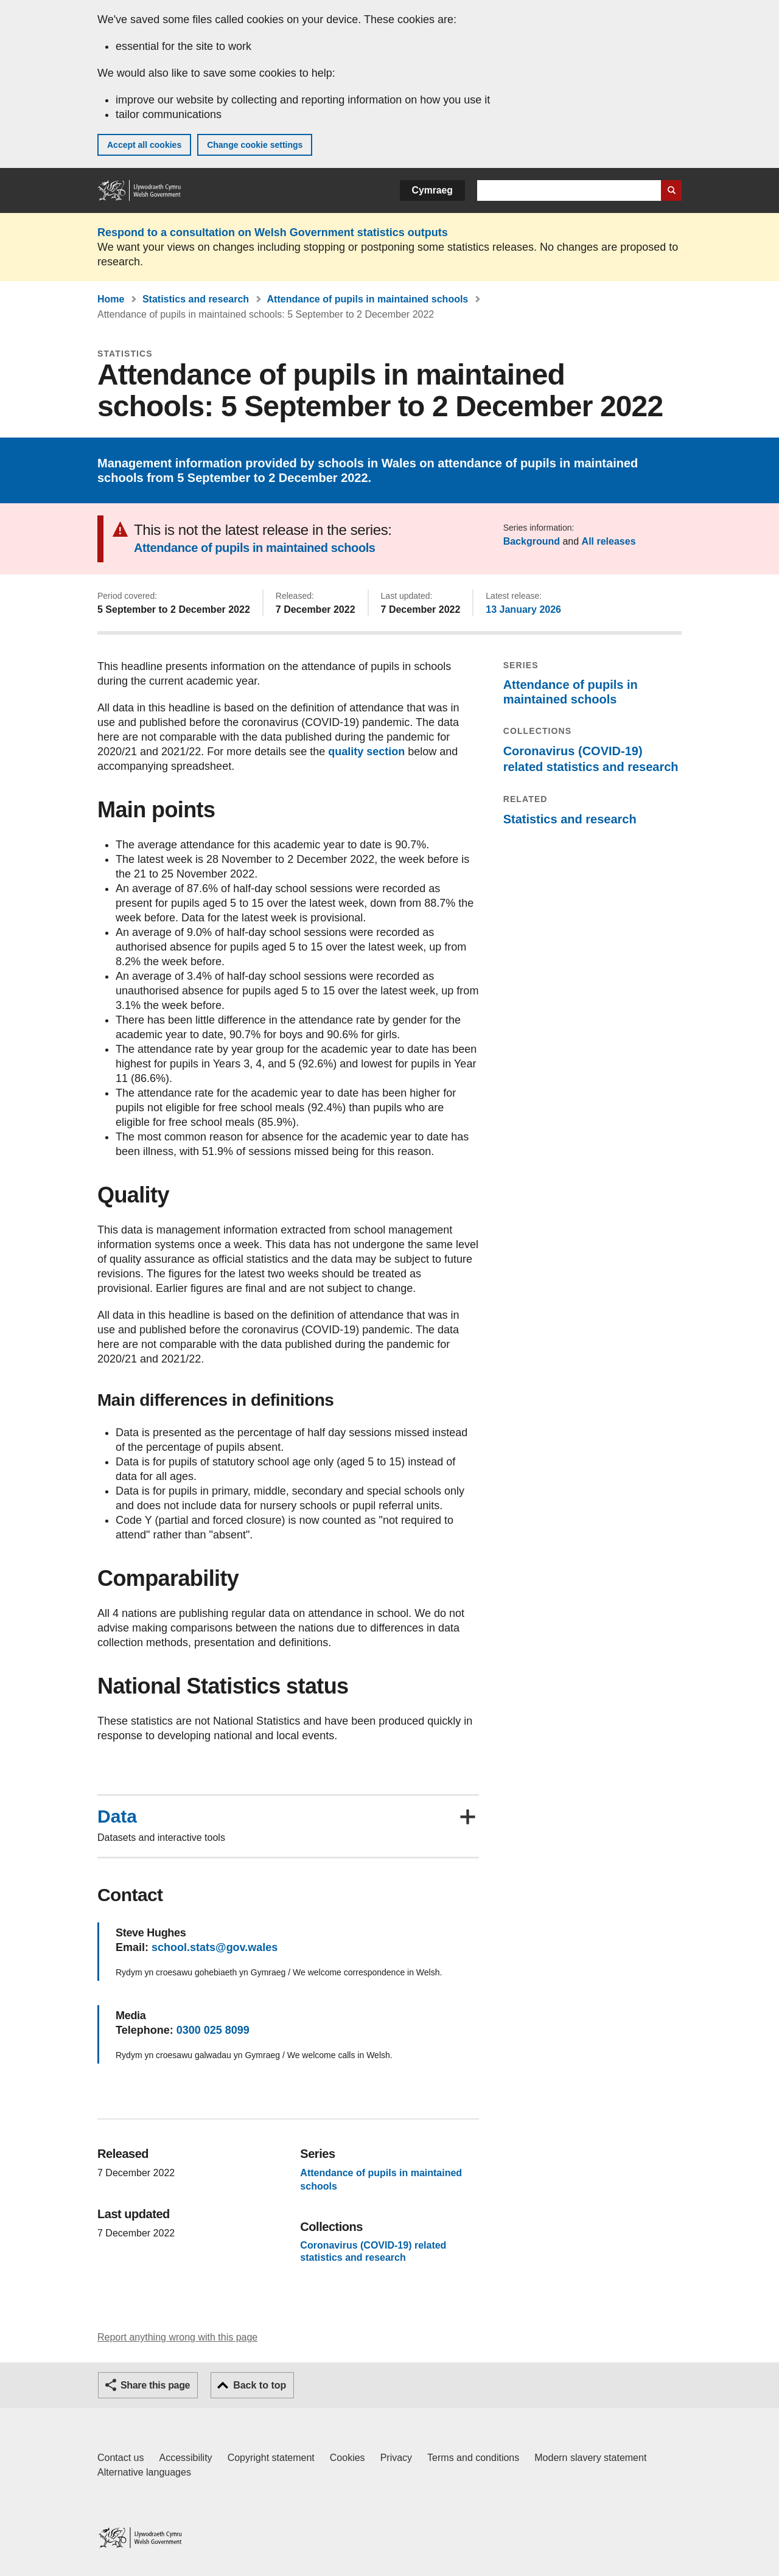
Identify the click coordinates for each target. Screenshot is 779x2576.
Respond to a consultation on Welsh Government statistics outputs (272, 232)
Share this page (155, 2385)
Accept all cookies (144, 145)
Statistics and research (195, 299)
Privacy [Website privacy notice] (396, 2457)
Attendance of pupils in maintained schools (368, 299)
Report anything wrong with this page (177, 2337)
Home (110, 299)
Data (117, 1816)
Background (531, 541)
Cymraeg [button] (432, 190)
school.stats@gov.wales (215, 1947)
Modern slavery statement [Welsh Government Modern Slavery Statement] (590, 2457)
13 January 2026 (523, 609)
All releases (609, 541)
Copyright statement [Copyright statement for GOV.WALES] (271, 2457)
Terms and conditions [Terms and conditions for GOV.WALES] (473, 2457)
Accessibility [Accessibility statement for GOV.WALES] (185, 2457)
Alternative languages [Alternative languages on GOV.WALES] (144, 2472)
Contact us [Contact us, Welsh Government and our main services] (120, 2457)
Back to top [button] (259, 2385)
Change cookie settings (254, 145)
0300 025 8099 (213, 2030)
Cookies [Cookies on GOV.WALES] (347, 2457)
